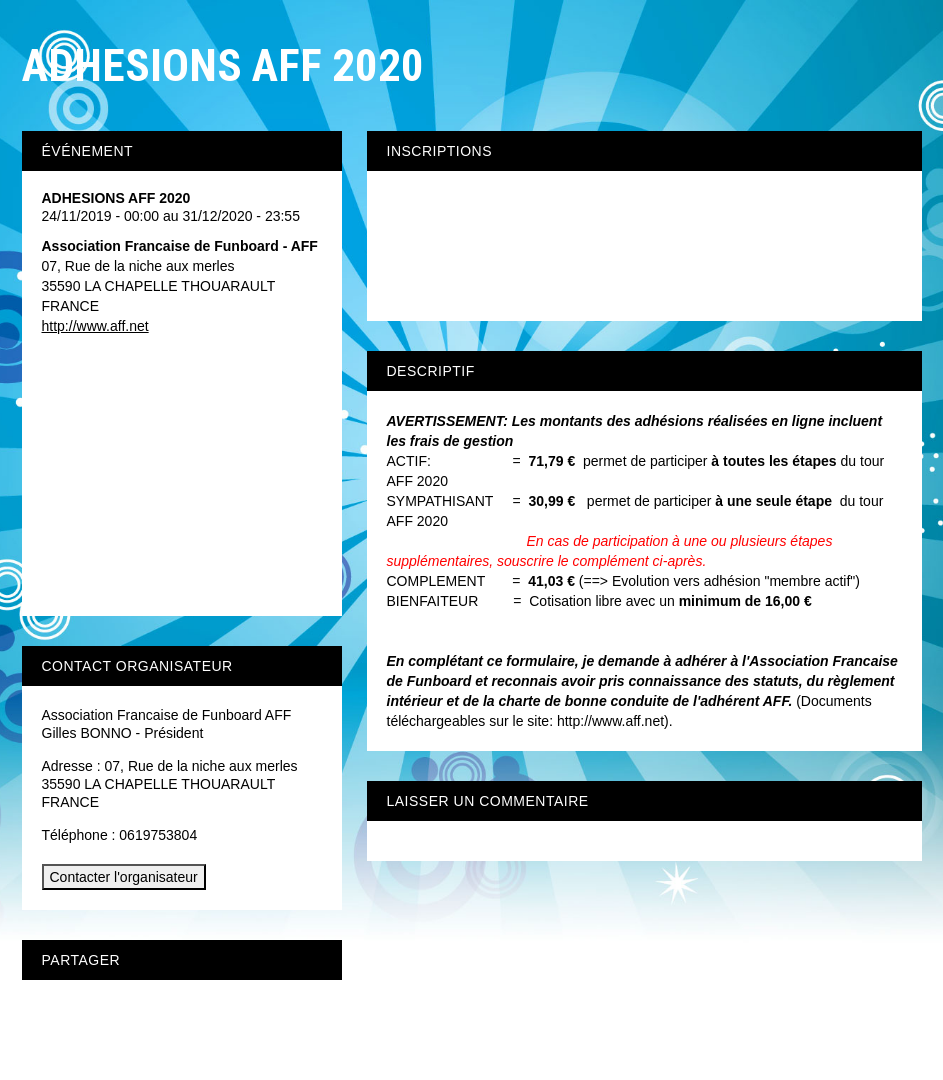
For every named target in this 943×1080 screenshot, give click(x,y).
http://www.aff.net (95, 326)
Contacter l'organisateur (124, 877)
